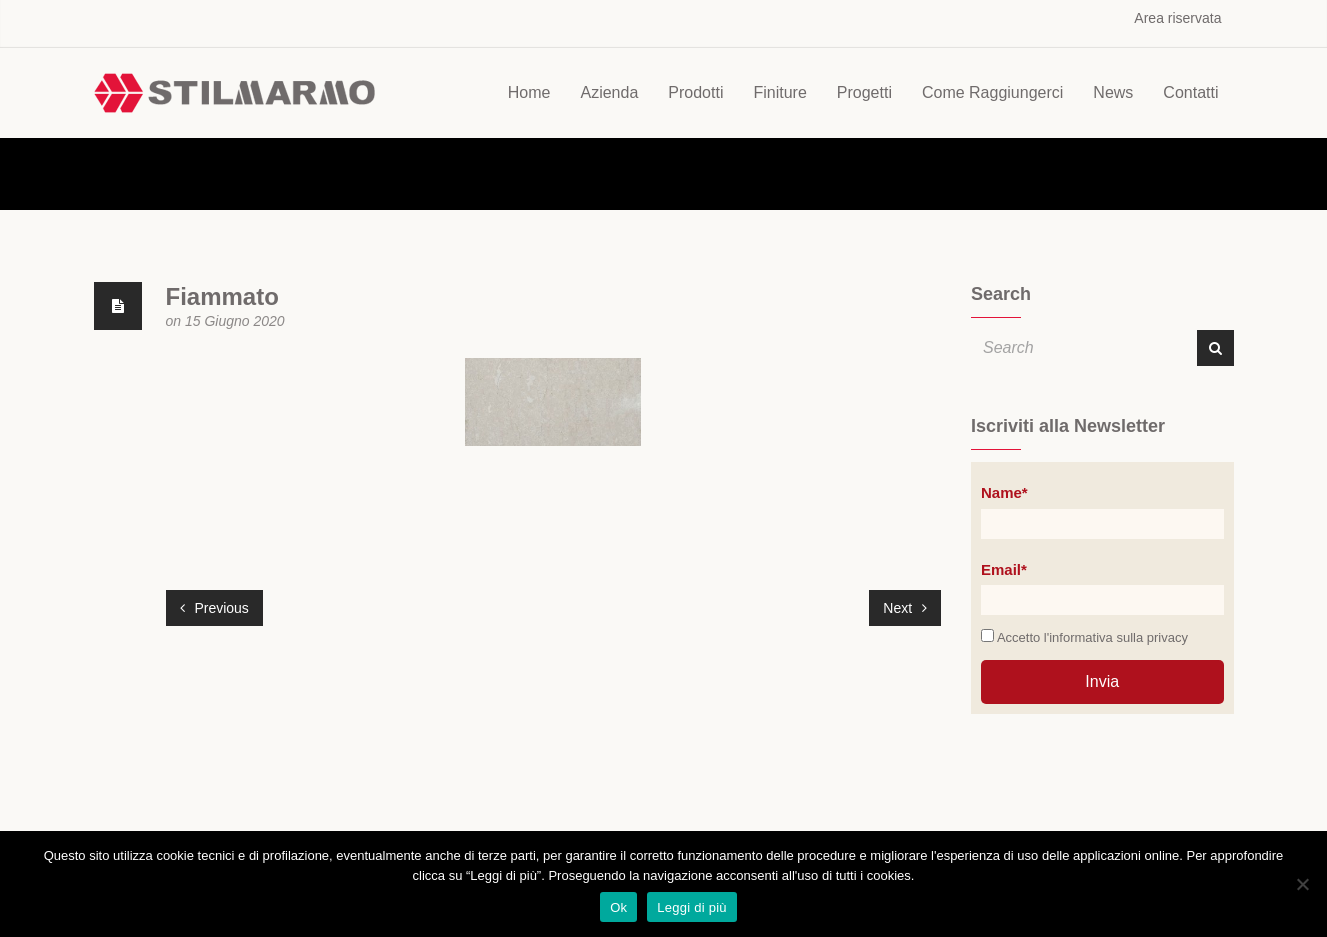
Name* (1004, 492)
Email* (1004, 569)
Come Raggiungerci (992, 92)
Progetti (864, 92)
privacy (1167, 637)
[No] (1302, 884)
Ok (618, 907)
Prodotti (695, 92)
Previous (214, 608)
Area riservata (1177, 18)
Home (529, 92)
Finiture (779, 92)
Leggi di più (692, 907)
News (1113, 92)
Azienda (609, 92)
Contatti (1190, 92)
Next (905, 608)
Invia (1102, 681)
